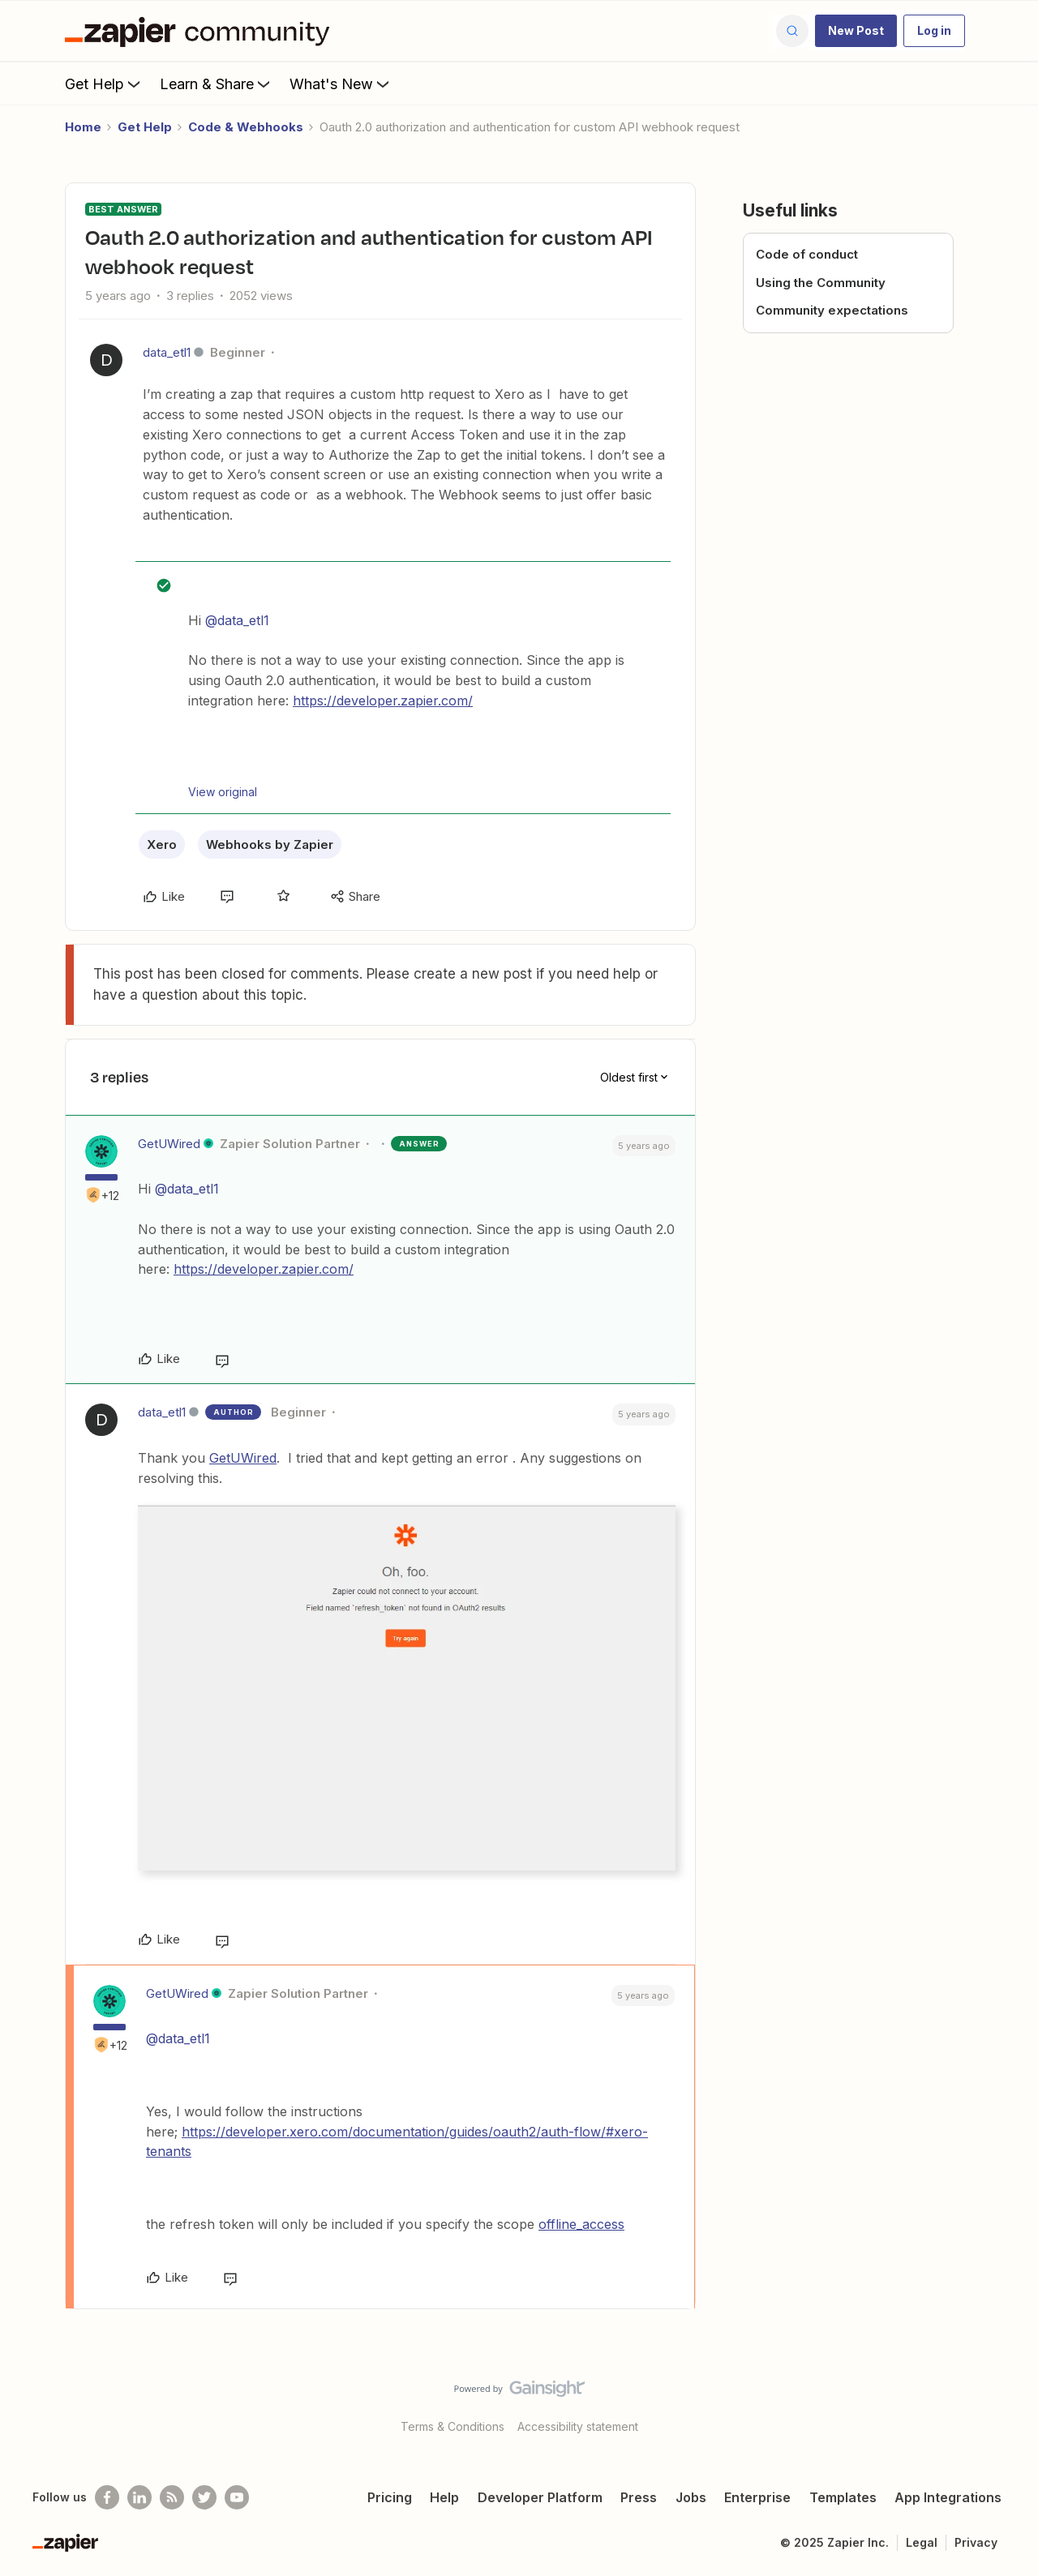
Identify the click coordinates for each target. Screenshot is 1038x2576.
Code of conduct (807, 254)
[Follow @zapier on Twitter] (204, 2497)
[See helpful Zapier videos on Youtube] (237, 2497)
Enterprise (757, 2497)
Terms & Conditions (452, 2426)
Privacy (975, 2542)
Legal (921, 2542)
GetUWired (169, 1143)
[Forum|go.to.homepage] (201, 31)
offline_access (581, 2224)
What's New (341, 83)
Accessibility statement (577, 2426)
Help (444, 2497)
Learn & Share (216, 83)
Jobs (691, 2497)
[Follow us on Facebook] (107, 2497)
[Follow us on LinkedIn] (139, 2497)
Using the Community (821, 282)
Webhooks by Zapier (269, 844)
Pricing (389, 2497)
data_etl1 (167, 352)
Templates (843, 2497)
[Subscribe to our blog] (172, 2497)
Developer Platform (540, 2497)
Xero (162, 844)
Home (83, 127)
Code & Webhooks (245, 127)
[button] (856, 31)
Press (638, 2497)
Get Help (104, 83)
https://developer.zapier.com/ (383, 700)
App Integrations (948, 2497)
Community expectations (832, 310)
